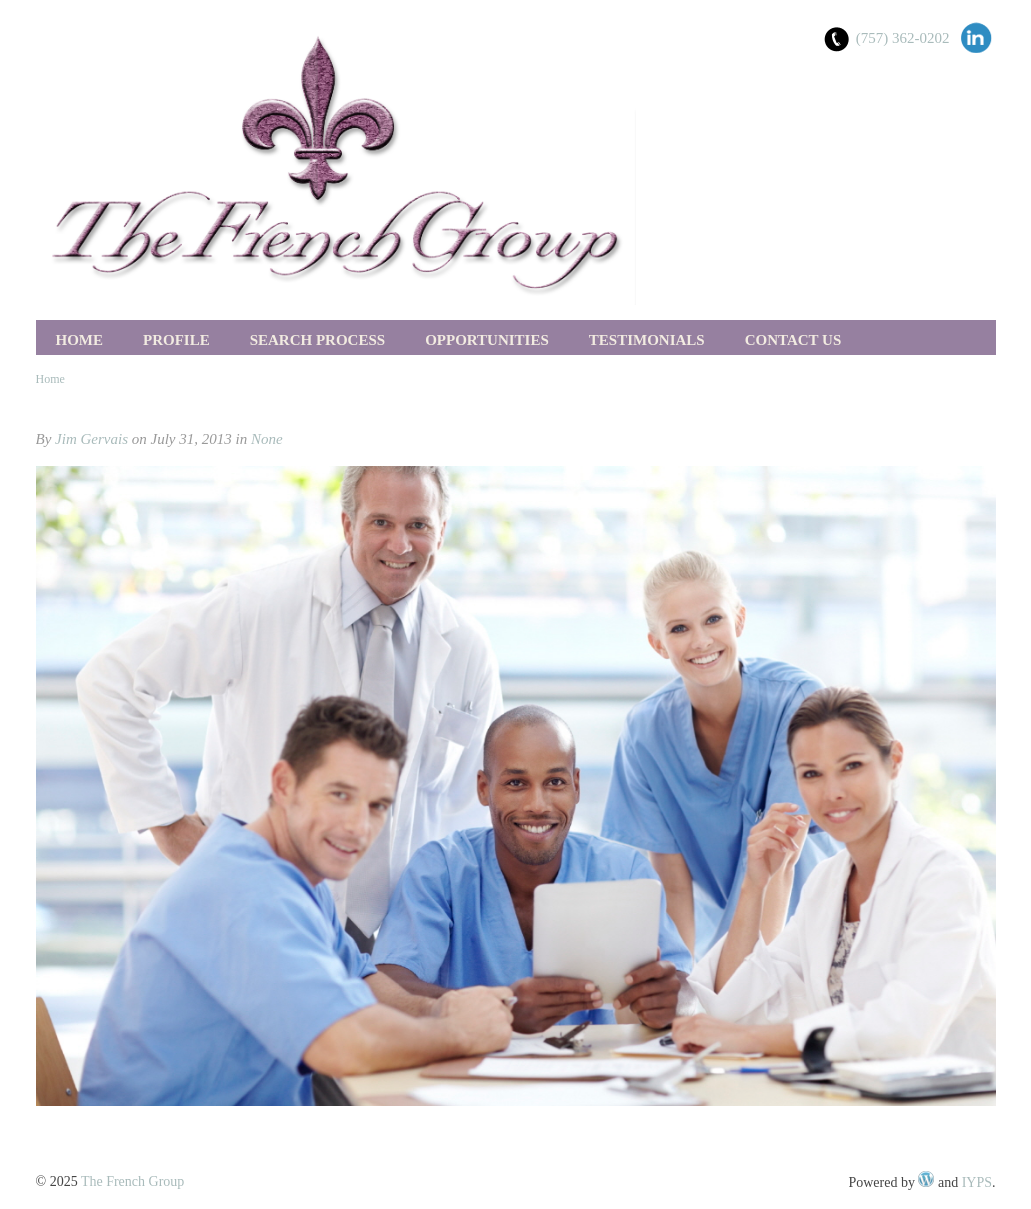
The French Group (132, 1181)
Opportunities (487, 340)
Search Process (317, 340)
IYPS (977, 1182)
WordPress (926, 1179)
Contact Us (793, 340)
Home (80, 340)
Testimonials (647, 340)
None (267, 439)
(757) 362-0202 (903, 38)
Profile (176, 340)
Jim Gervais (91, 439)
